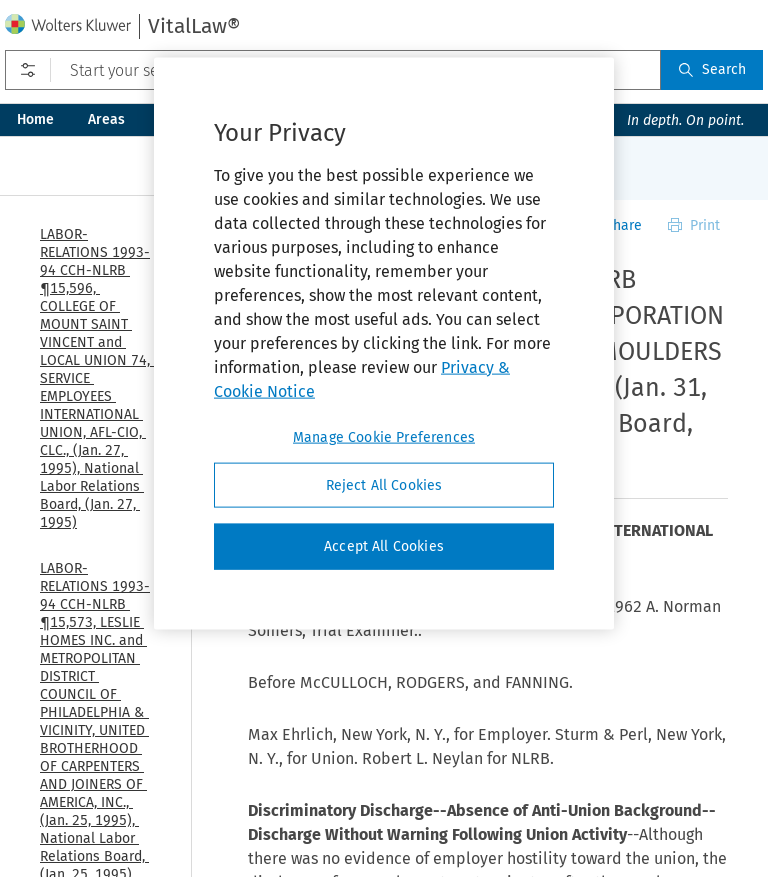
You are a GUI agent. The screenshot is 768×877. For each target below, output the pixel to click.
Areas (106, 119)
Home (35, 119)
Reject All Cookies (384, 484)
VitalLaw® (194, 26)
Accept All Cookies (384, 546)
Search (712, 69)
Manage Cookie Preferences (384, 436)
